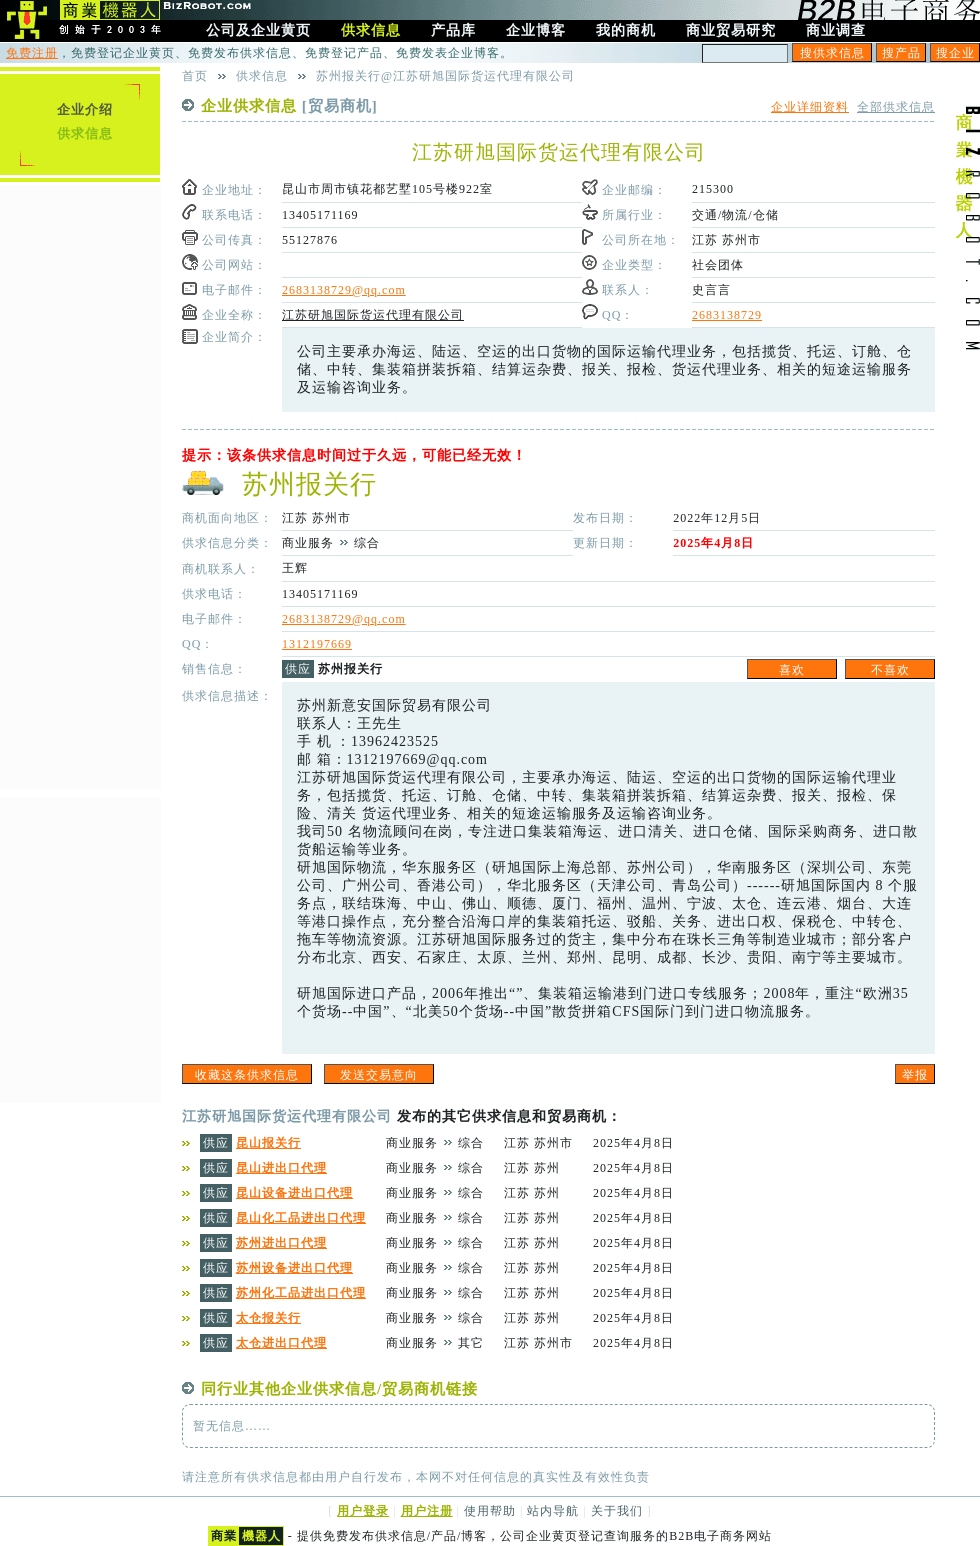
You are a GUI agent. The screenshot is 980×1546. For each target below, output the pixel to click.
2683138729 (727, 315)
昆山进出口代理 (281, 1168)
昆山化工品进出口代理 (301, 1218)
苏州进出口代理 (281, 1243)
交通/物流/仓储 (735, 215)
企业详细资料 (810, 107)
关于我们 (617, 1511)
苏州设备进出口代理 (294, 1268)
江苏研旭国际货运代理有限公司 (373, 315)
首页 (195, 76)
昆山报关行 (268, 1143)
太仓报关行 (268, 1318)
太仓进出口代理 (281, 1343)
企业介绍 (85, 109)
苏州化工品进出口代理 (301, 1293)
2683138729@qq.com (344, 290)
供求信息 (85, 133)
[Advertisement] (80, 485)
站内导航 (553, 1511)
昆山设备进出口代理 (294, 1193)
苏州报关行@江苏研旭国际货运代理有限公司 (445, 76)
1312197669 (317, 644)
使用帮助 (490, 1511)
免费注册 (32, 53)
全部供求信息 (896, 107)
